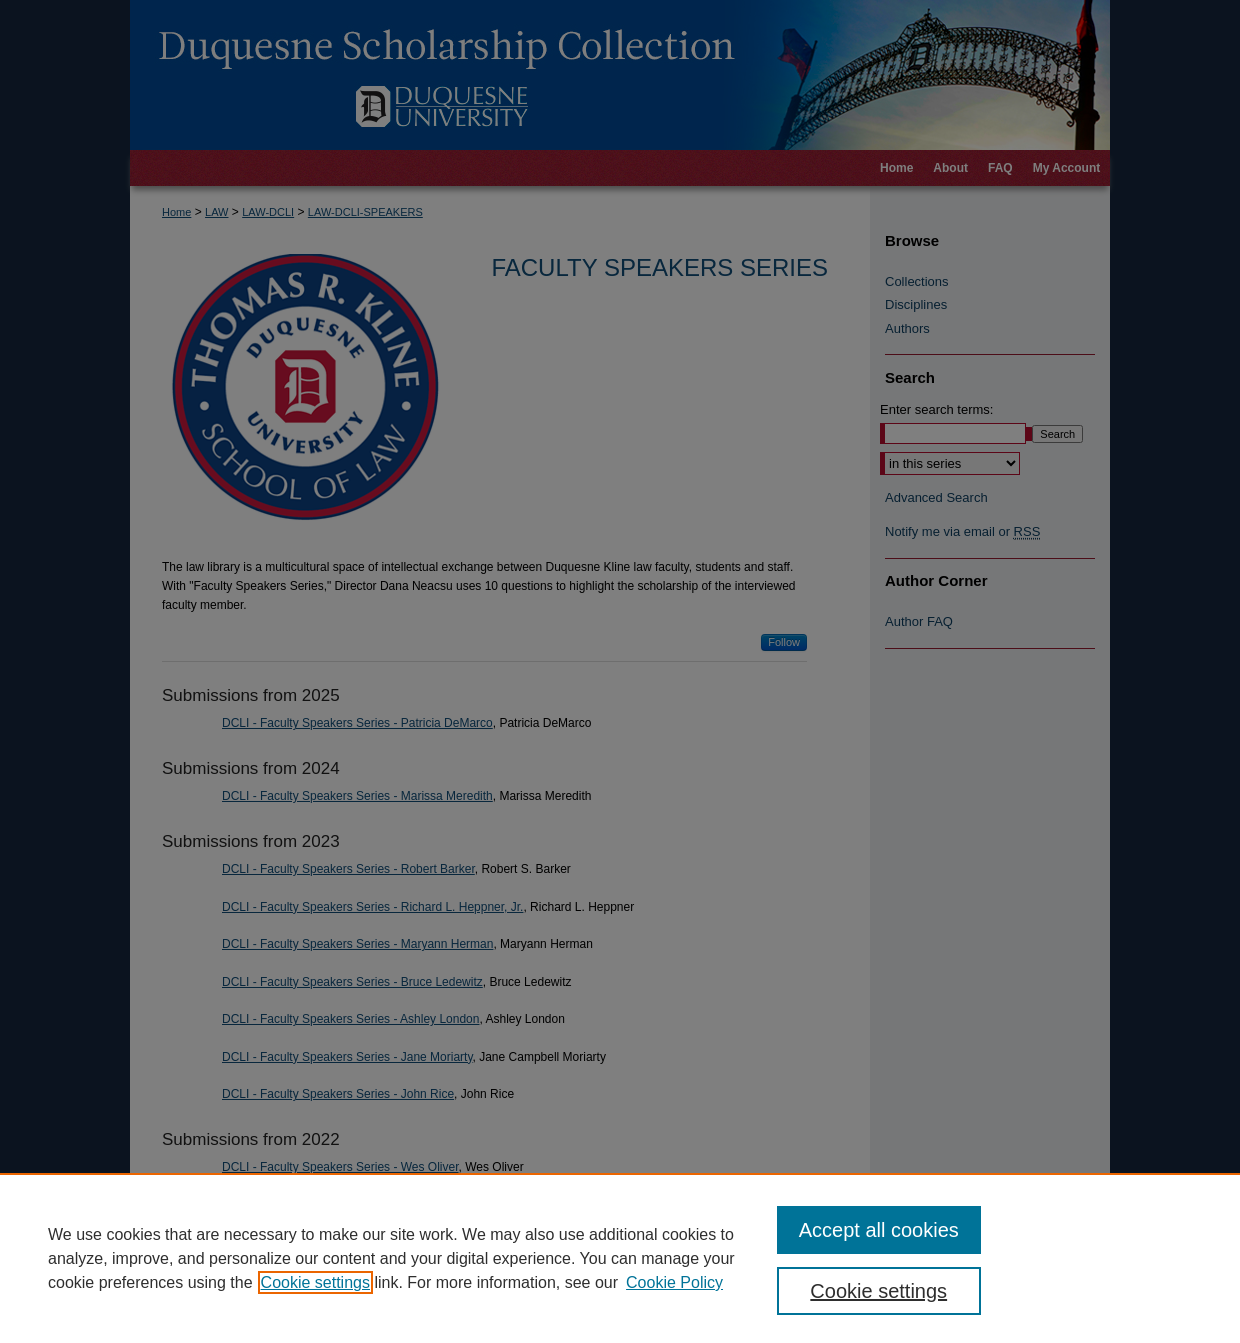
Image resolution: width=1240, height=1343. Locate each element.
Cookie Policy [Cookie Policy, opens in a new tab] (674, 1282)
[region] (620, 1258)
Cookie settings (315, 1282)
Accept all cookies (879, 1230)
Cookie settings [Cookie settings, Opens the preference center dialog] (878, 1291)
